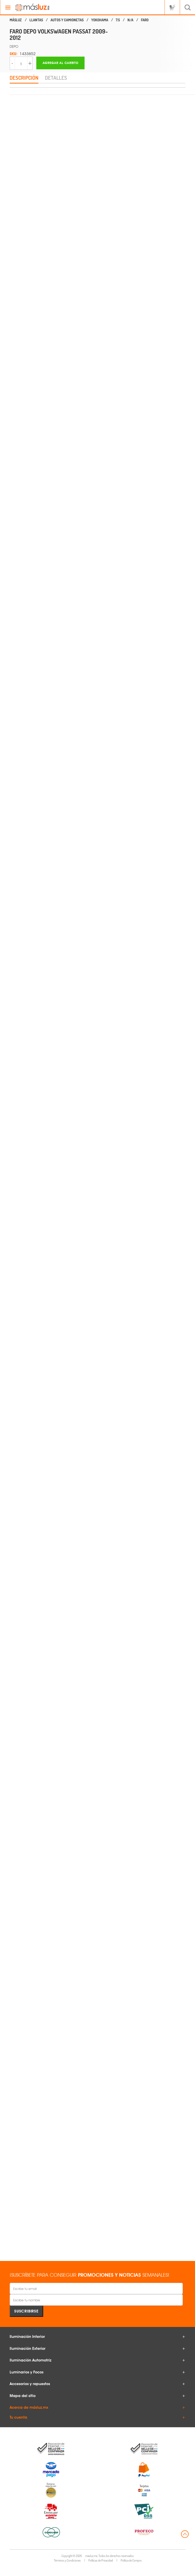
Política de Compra (131, 2570)
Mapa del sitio (23, 2405)
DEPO (14, 46)
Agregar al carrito (60, 63)
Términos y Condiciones (67, 2570)
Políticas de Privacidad (100, 2570)
